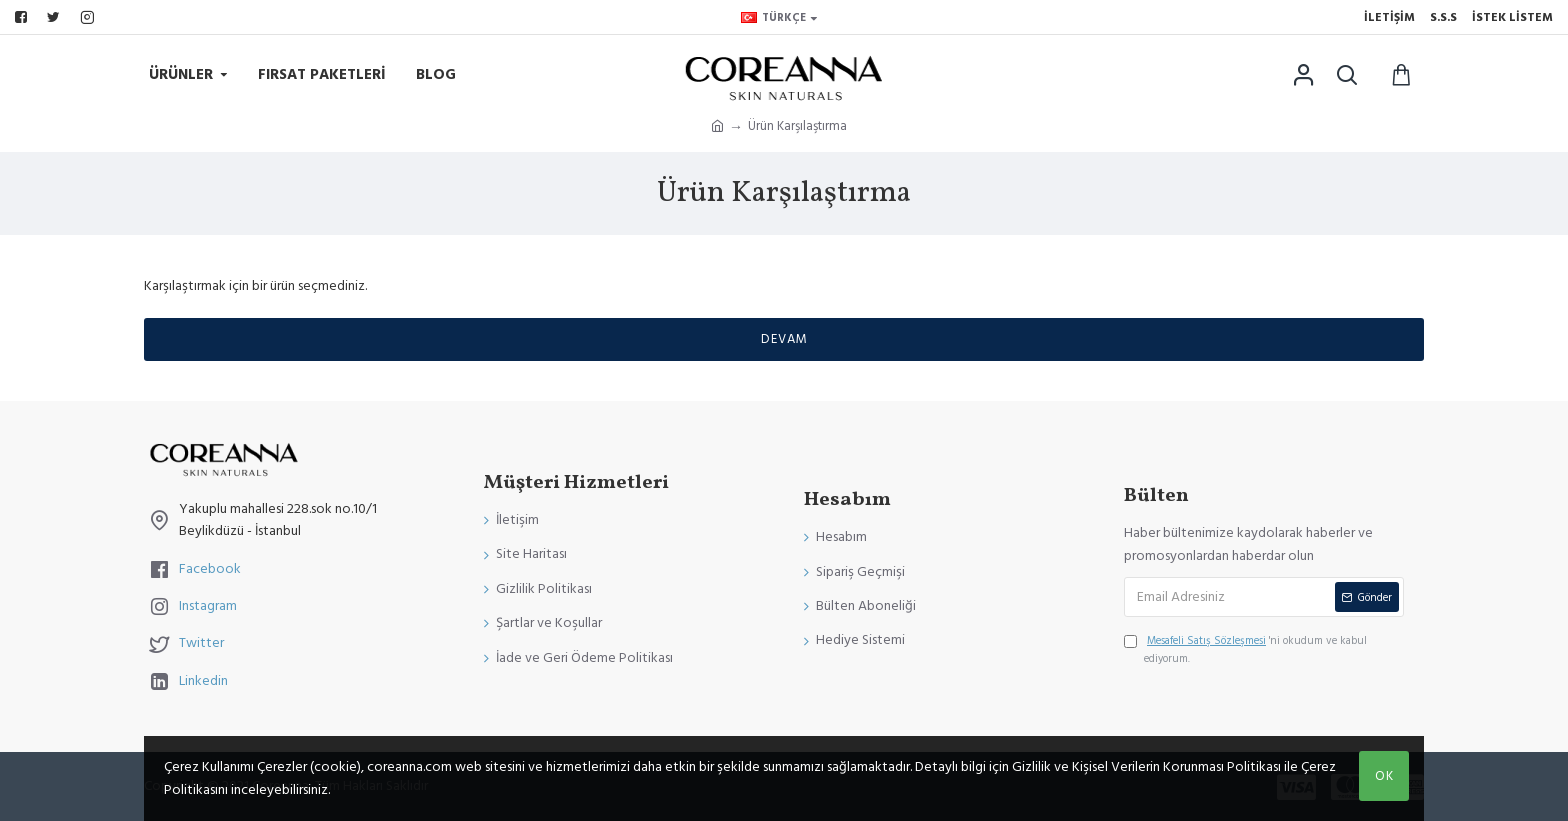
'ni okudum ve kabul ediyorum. (1245, 649)
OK (1384, 776)
